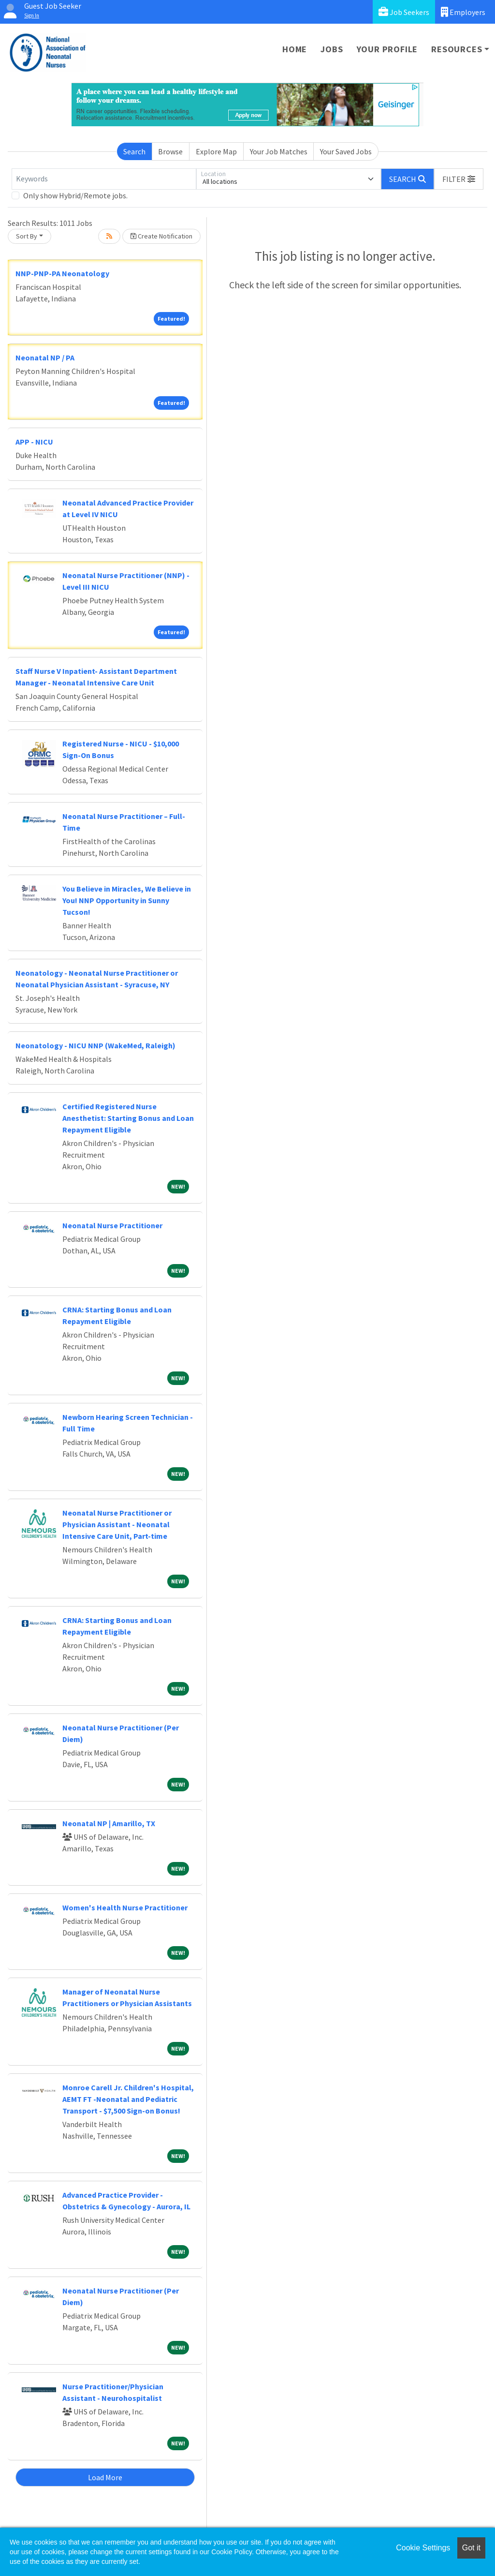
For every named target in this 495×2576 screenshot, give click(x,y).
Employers (463, 12)
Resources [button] (456, 49)
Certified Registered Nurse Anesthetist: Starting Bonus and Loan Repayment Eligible (128, 1118)
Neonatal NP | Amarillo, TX (108, 1823)
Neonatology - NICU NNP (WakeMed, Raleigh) (95, 1045)
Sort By (26, 236)
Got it (471, 2548)
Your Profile (387, 49)
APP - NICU (34, 442)
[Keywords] (104, 179)
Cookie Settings (423, 2548)
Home (294, 49)
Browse (170, 151)
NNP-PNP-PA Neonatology (62, 273)
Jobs (331, 49)
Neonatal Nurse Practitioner (112, 1225)
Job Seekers (404, 12)
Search (134, 151)
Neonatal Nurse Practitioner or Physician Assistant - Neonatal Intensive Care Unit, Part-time (117, 1524)
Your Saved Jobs (346, 151)
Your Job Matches (278, 151)
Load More (105, 2477)
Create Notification (161, 236)
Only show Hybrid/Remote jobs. (75, 195)
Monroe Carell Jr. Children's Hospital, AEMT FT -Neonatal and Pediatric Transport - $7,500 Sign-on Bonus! (128, 2099)
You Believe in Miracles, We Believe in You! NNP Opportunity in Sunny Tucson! (126, 900)
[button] (458, 179)
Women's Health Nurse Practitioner (125, 1907)
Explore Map (216, 151)
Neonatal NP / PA (44, 357)
